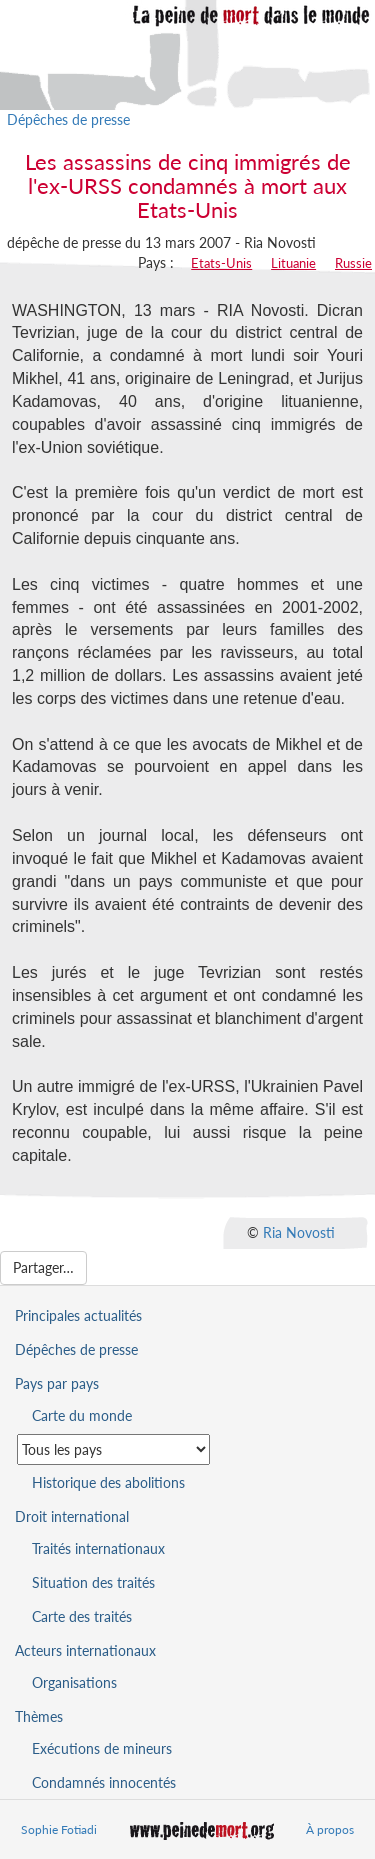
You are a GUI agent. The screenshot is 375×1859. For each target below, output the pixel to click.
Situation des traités (93, 1582)
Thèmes (39, 1716)
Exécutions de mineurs (102, 1748)
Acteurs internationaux (85, 1650)
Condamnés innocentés (104, 1782)
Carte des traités (82, 1616)
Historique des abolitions (108, 1482)
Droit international (72, 1516)
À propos (330, 1829)
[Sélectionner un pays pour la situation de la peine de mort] (113, 1449)
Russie (353, 263)
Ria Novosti (299, 1231)
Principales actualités (78, 1315)
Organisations (74, 1682)
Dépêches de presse (68, 119)
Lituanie (293, 263)
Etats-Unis (221, 263)
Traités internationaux (98, 1548)
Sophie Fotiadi (59, 1829)
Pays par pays (57, 1383)
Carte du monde (82, 1415)
